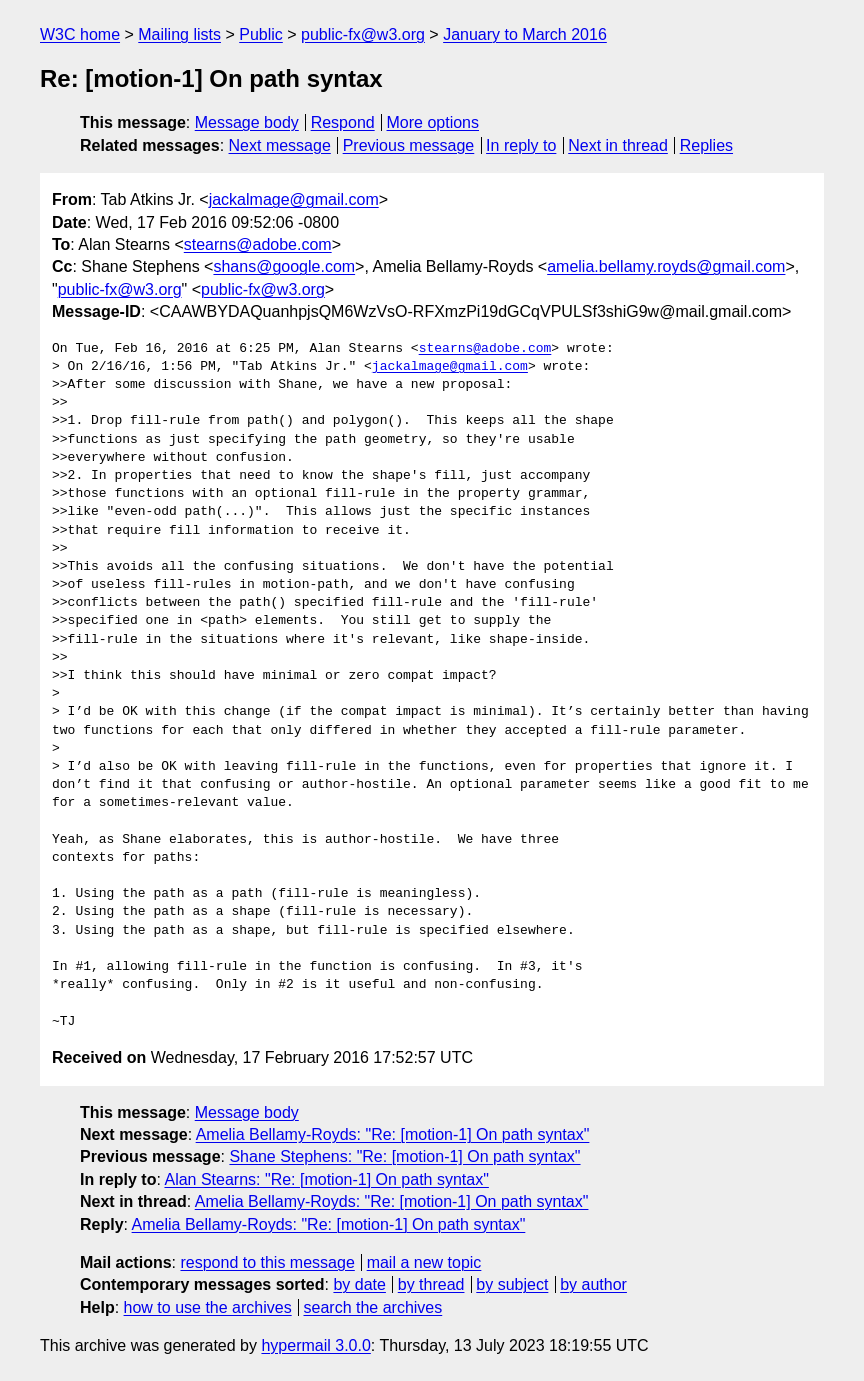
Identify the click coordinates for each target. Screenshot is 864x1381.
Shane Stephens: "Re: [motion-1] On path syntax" (404, 1156)
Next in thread (618, 145)
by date (359, 1284)
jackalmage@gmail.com (294, 199)
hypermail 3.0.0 (315, 1345)
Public (261, 34)
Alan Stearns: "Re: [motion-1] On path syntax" (326, 1179)
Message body (247, 122)
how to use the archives (208, 1307)
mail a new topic (424, 1262)
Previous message (409, 145)
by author (593, 1284)
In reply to (521, 145)
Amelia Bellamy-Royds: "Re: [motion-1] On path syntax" (393, 1134)
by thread (431, 1284)
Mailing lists (179, 34)
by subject (512, 1284)
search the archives (373, 1307)
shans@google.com (284, 266)
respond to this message (267, 1262)
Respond (343, 122)
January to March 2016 (525, 34)
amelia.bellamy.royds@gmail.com (666, 266)
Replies (706, 145)
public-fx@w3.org (363, 34)
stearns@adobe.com (258, 244)
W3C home (80, 34)
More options (433, 122)
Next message (280, 145)
